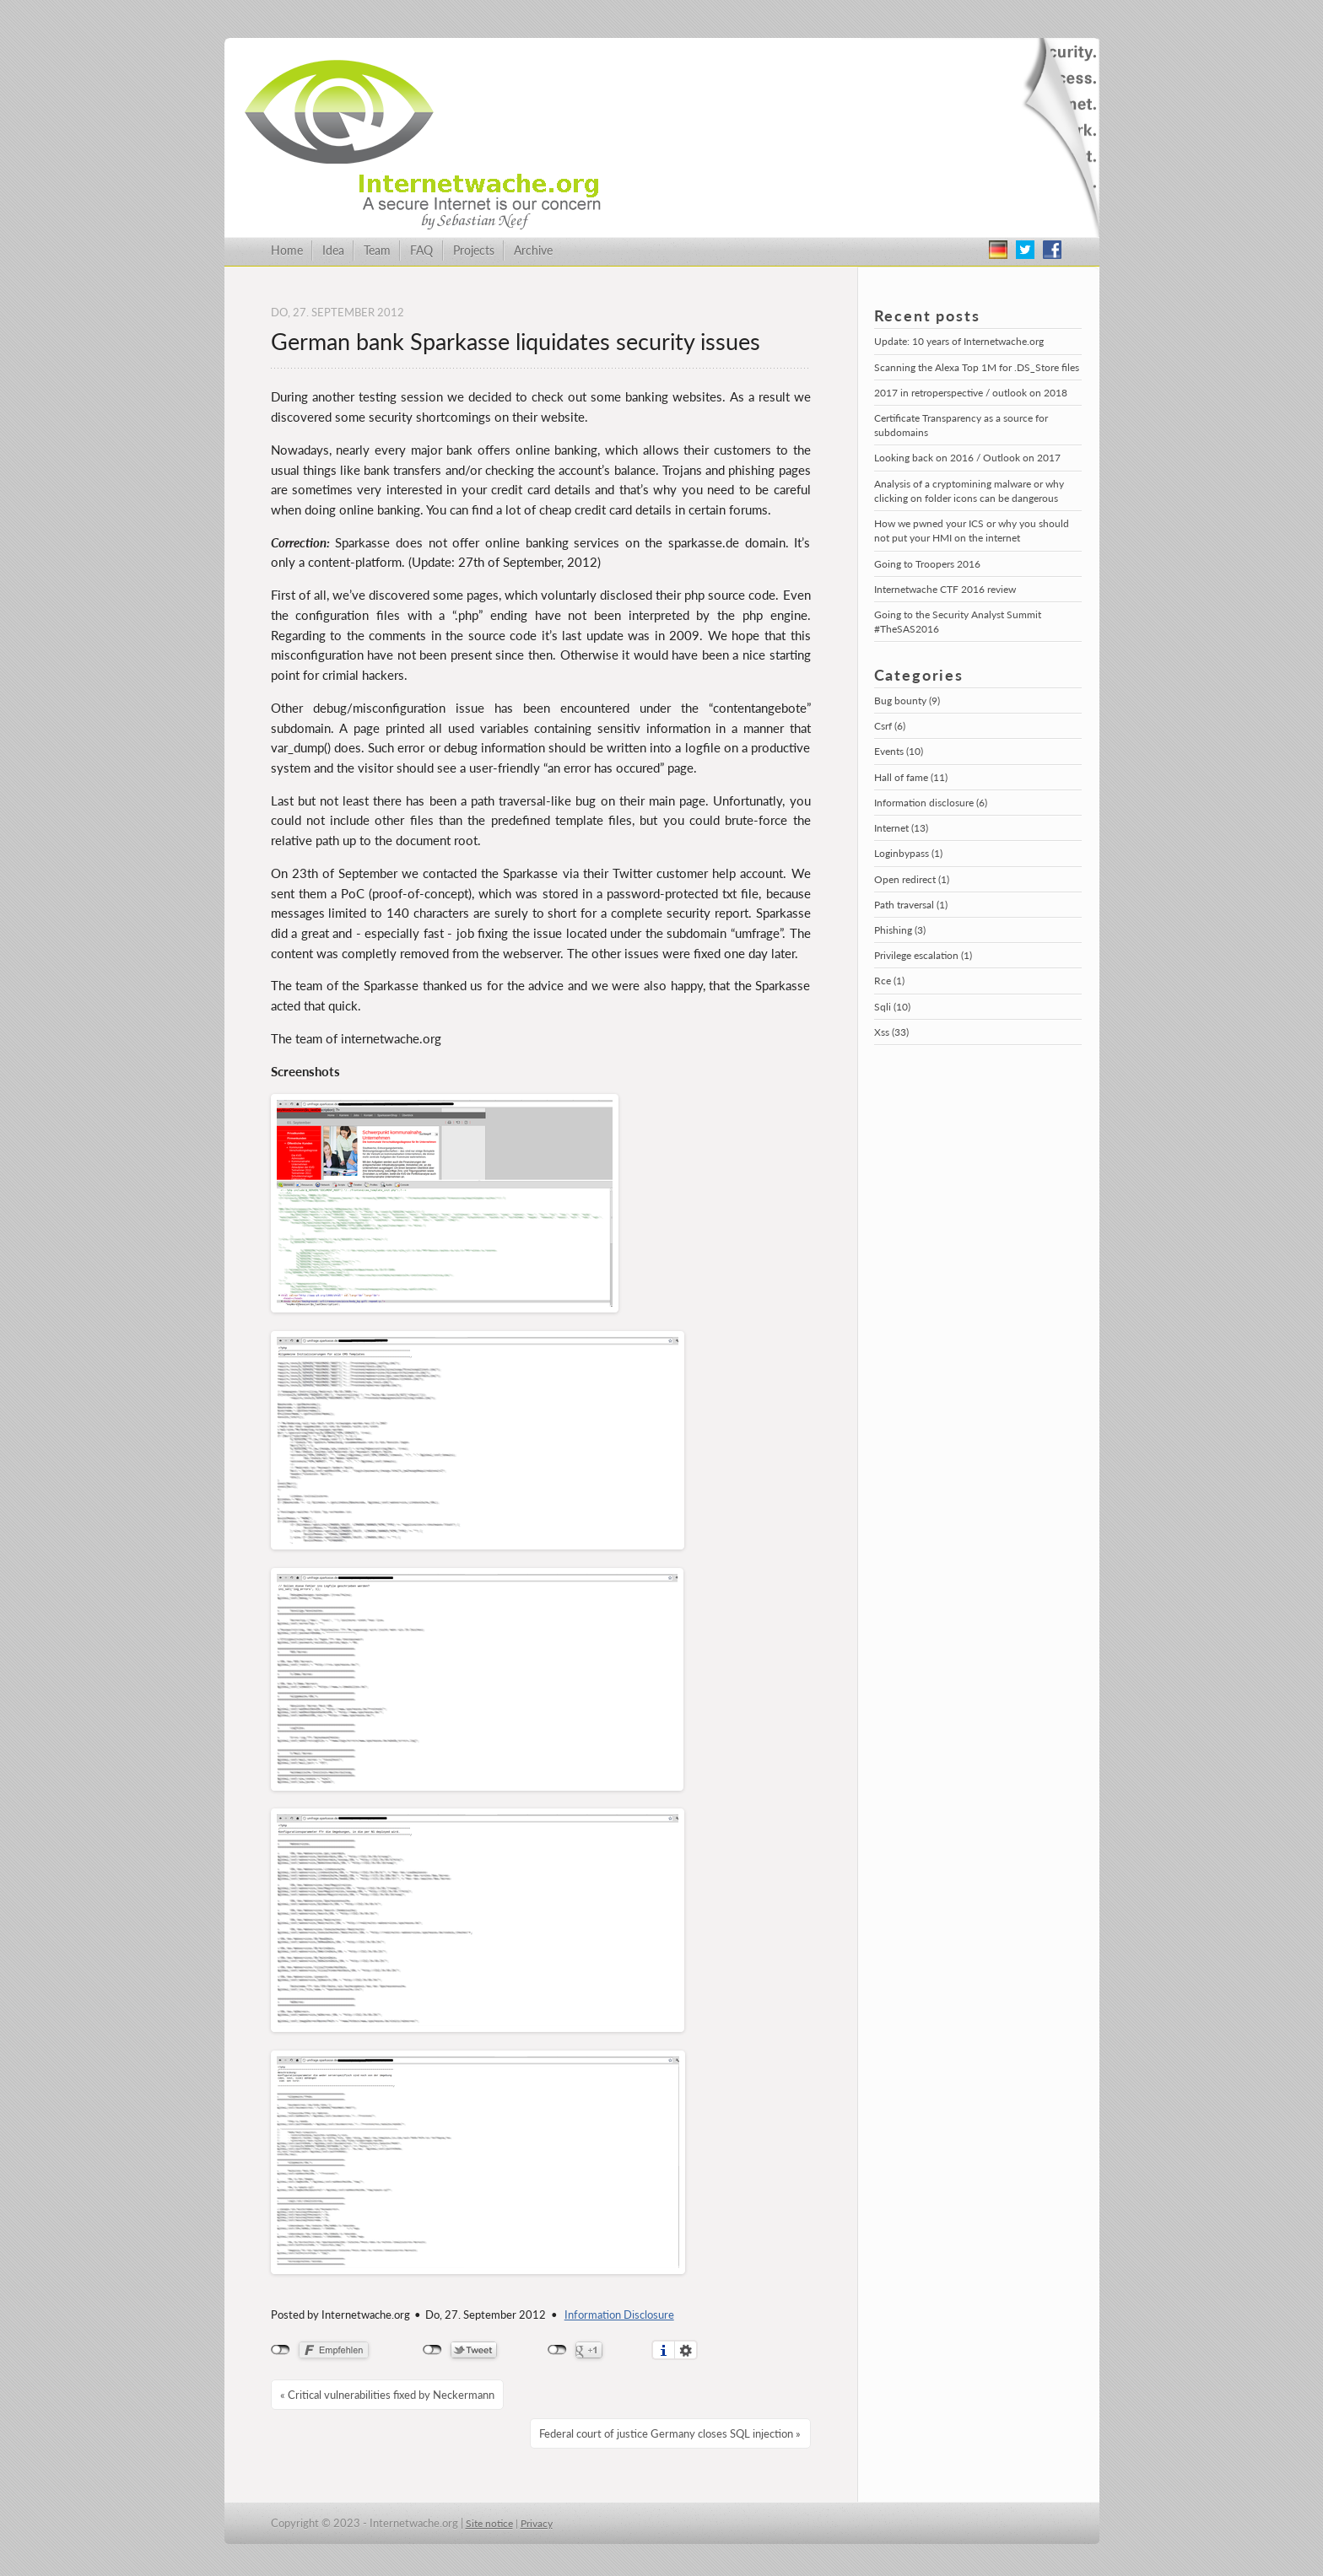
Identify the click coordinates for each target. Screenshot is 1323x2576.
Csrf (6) (889, 725)
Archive (533, 250)
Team (377, 250)
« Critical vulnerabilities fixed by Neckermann (387, 2394)
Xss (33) (891, 1032)
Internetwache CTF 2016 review (945, 589)
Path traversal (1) (911, 904)
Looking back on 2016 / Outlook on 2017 (967, 457)
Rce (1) (889, 980)
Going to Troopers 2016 (927, 564)
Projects (473, 250)
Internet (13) (901, 828)
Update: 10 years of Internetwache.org (959, 341)
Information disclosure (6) (930, 802)
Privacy (537, 2523)
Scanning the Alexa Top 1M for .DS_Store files (976, 367)
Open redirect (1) (911, 879)
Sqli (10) (892, 1006)
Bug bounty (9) (907, 700)
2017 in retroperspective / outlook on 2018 (970, 392)
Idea (333, 250)
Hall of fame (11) (911, 777)
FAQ (421, 250)
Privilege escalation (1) (923, 955)
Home (287, 250)
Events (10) (898, 751)
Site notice (489, 2523)
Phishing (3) (900, 930)
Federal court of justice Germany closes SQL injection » (670, 2433)
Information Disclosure (619, 2315)
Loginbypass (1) (908, 853)
